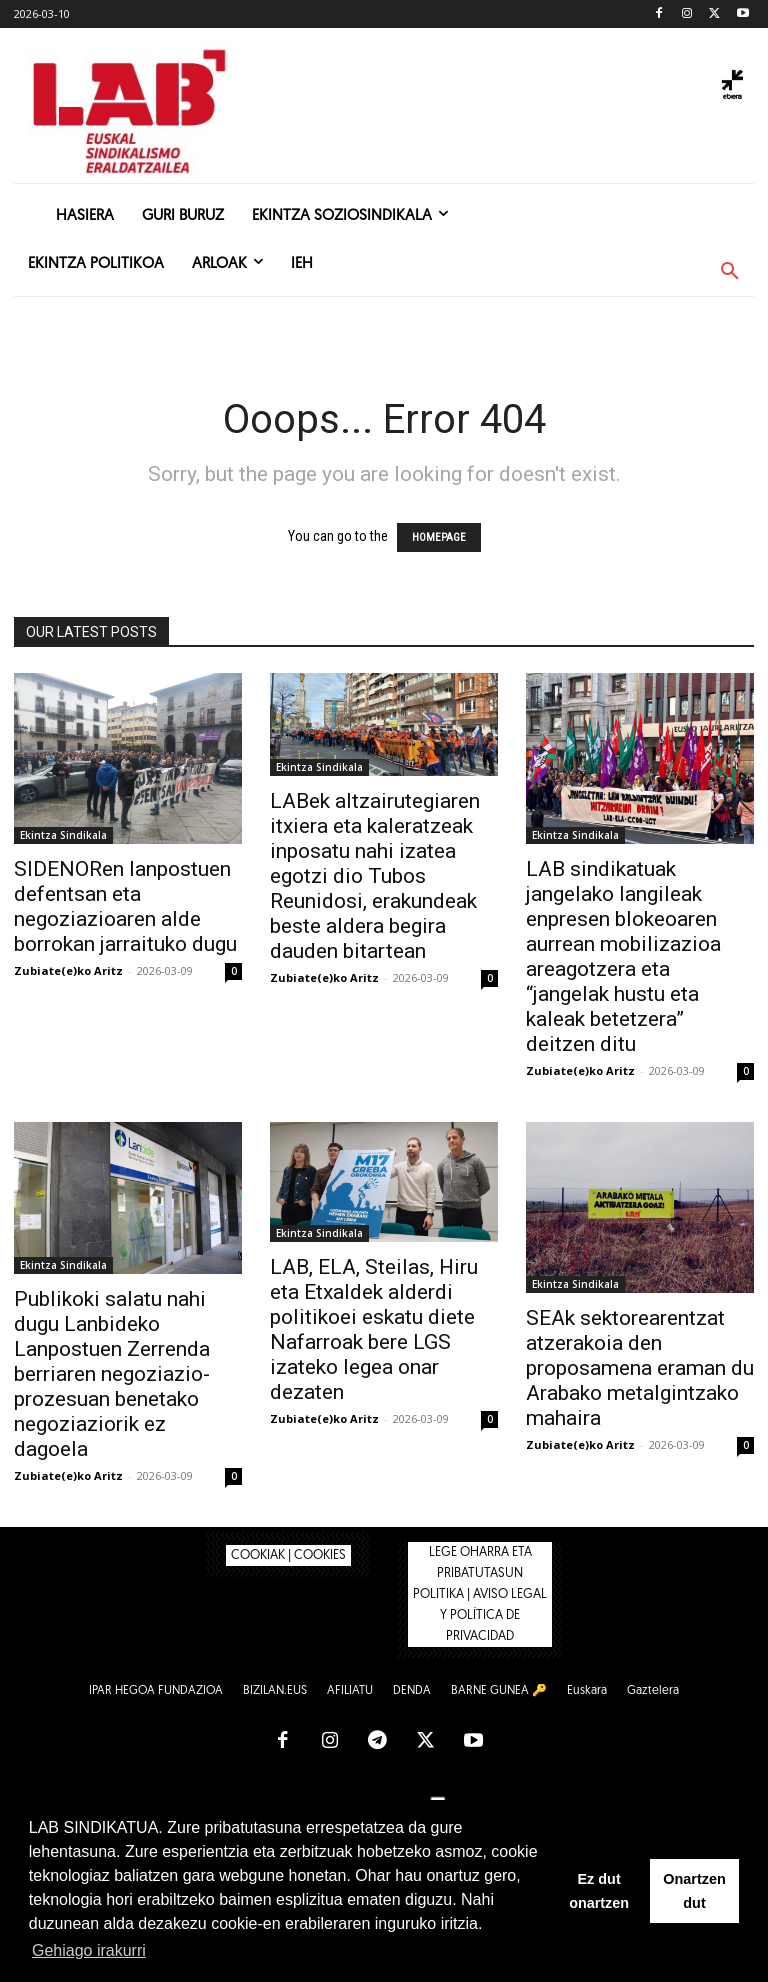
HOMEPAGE (439, 537)
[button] (730, 272)
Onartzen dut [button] (694, 1891)
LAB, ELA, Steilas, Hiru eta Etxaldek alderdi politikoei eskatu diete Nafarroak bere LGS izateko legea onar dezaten (374, 1329)
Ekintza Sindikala (63, 835)
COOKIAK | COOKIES (288, 1555)
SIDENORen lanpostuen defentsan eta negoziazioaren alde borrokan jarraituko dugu (125, 906)
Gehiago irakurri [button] (89, 1950)
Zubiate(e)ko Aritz (68, 970)
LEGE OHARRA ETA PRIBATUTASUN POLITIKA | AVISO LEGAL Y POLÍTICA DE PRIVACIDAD (480, 1594)
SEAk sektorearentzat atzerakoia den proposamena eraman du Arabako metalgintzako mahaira (640, 1368)
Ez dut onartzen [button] (599, 1891)
